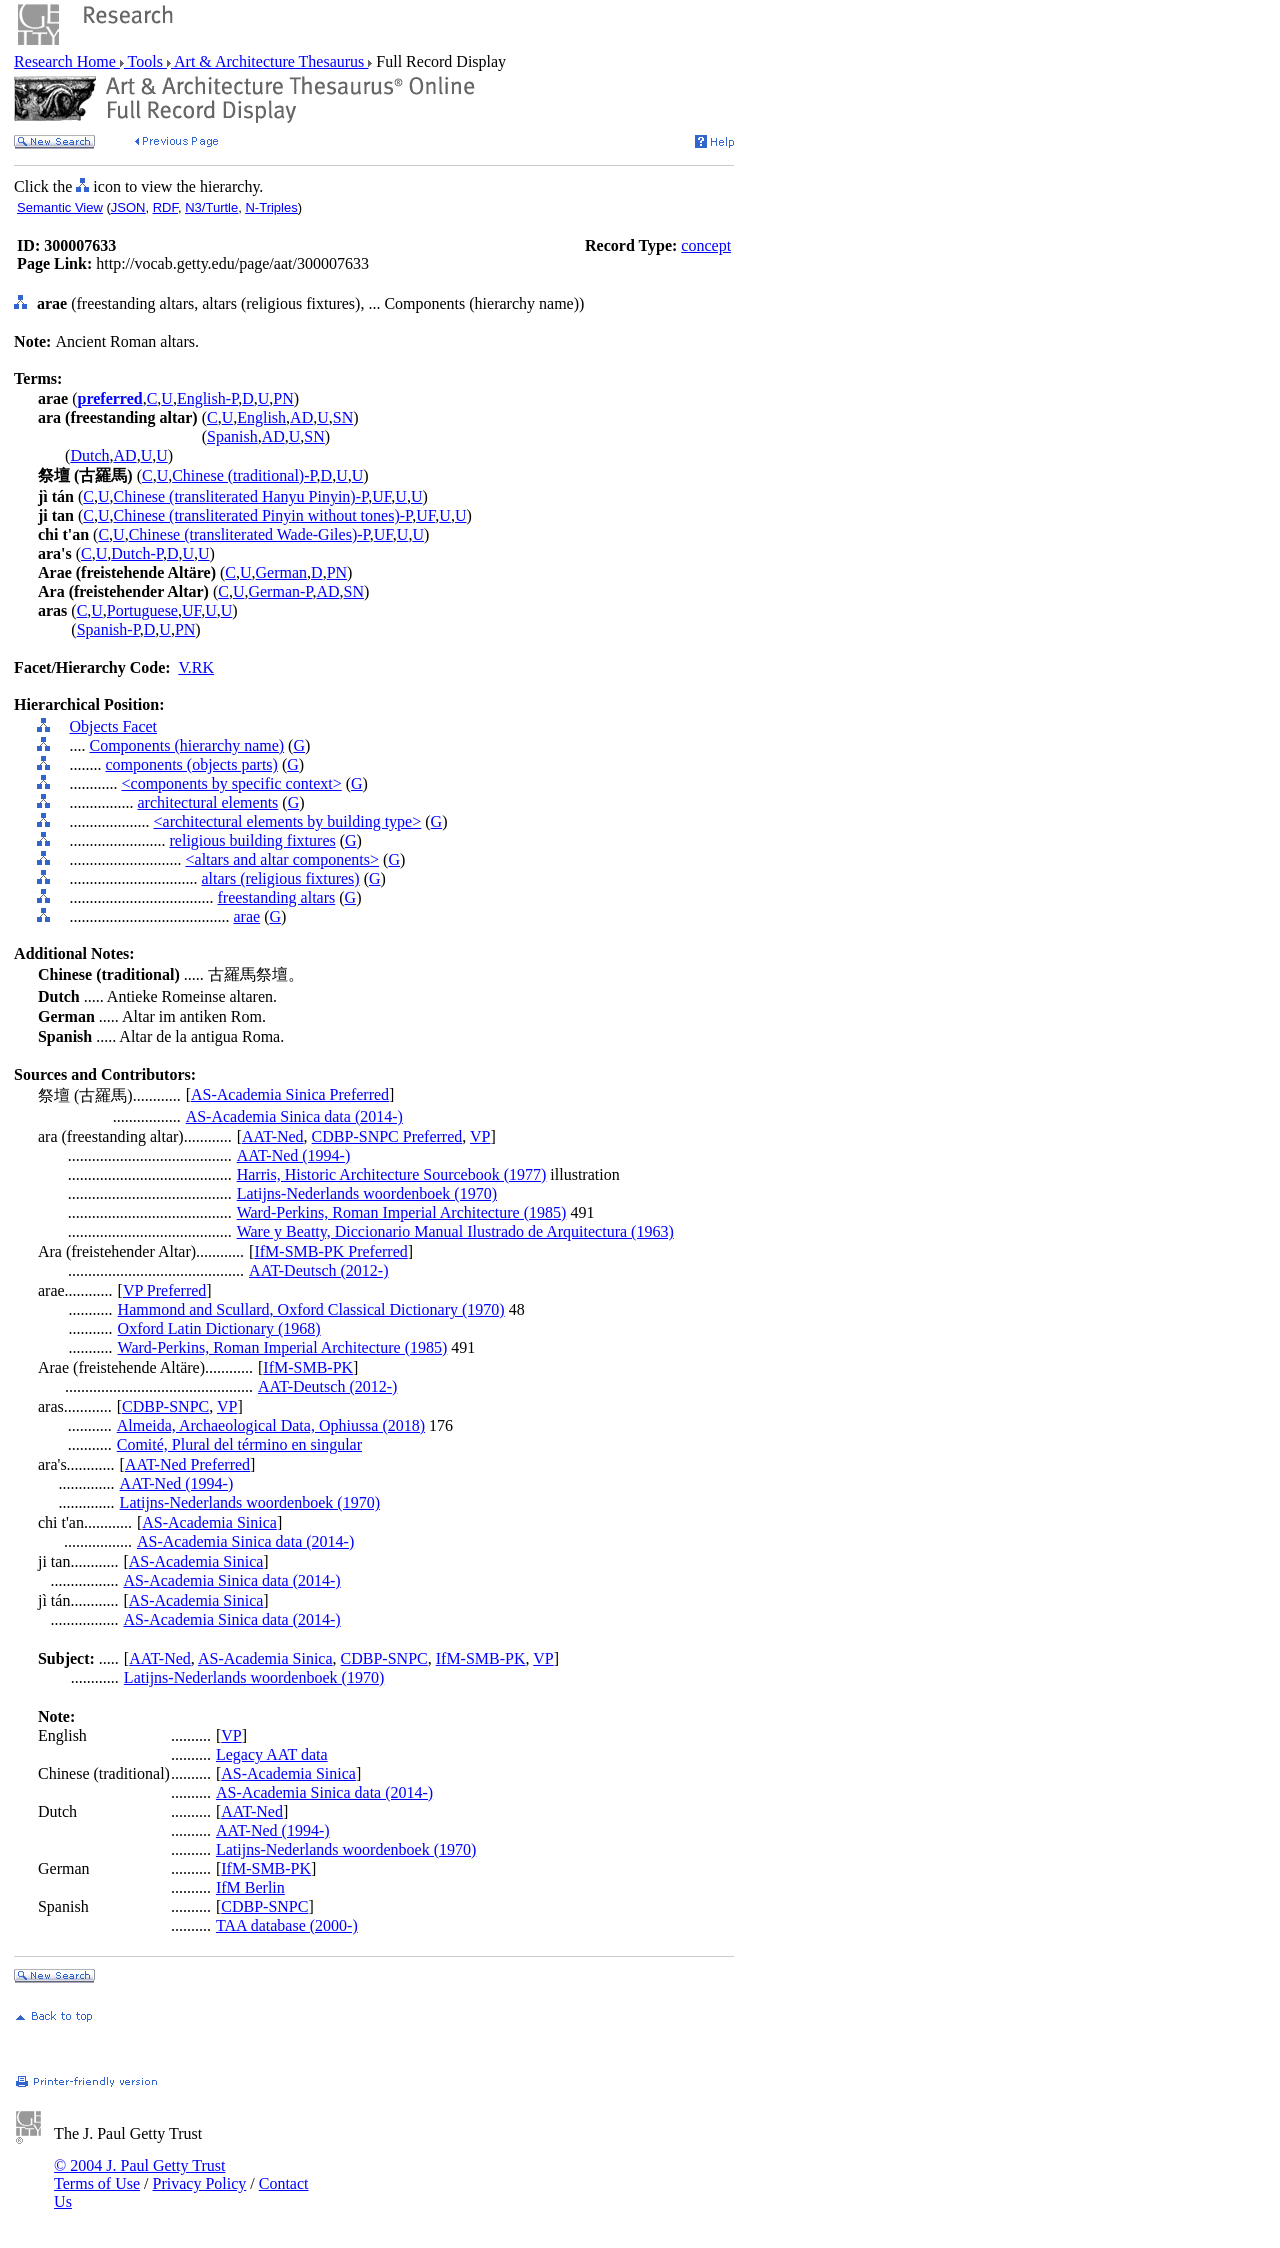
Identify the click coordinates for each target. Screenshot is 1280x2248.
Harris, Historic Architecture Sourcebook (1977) (392, 1174)
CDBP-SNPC (165, 1406)
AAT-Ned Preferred (187, 1464)
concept (706, 245)
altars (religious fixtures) (281, 878)
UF (381, 496)
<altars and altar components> (283, 859)
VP (480, 1136)
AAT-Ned (273, 1136)
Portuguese (142, 610)
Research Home (67, 61)
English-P (207, 398)
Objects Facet (114, 726)
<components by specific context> (232, 783)
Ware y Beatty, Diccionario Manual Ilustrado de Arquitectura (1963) (455, 1231)
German (282, 572)
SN (343, 417)
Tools (145, 61)
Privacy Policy (200, 2183)
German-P (280, 591)
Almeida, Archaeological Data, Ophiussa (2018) (271, 1425)
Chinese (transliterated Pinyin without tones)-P (263, 515)
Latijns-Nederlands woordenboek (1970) (367, 1193)
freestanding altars (277, 897)
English (261, 417)
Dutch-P (137, 553)
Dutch (89, 455)
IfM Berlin (250, 1887)
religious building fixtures (253, 840)
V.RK (196, 667)
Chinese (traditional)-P (244, 475)
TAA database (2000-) (287, 1925)
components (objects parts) (192, 764)
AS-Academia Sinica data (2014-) (294, 1116)
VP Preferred (164, 1290)
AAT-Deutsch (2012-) (318, 1270)
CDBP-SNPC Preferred (387, 1136)
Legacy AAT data (272, 1754)
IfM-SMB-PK (308, 1367)
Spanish (232, 436)
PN (283, 398)
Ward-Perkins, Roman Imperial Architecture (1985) (402, 1212)
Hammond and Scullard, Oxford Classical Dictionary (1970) (311, 1309)
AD (301, 417)
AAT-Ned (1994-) (294, 1155)
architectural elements (208, 802)
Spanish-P (108, 629)
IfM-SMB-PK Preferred (330, 1251)
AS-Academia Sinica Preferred (290, 1094)
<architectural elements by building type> (288, 821)
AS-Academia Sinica (209, 1522)
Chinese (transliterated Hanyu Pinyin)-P (241, 496)
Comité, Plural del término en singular (239, 1444)
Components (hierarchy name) (187, 745)
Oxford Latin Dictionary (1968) (219, 1328)
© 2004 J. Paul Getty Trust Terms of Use (139, 2174)
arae (247, 916)
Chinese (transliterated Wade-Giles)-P (249, 534)
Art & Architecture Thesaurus (269, 61)
